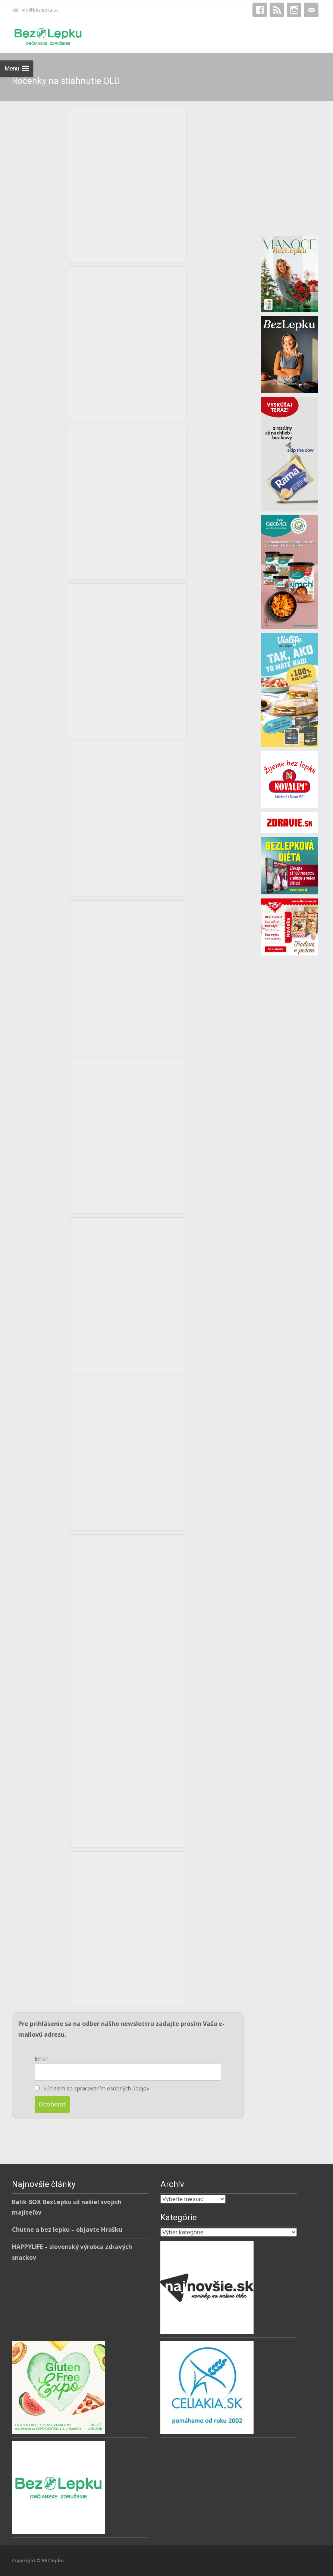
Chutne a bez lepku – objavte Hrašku (67, 2229)
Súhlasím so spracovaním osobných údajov (96, 2088)
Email (41, 2058)
